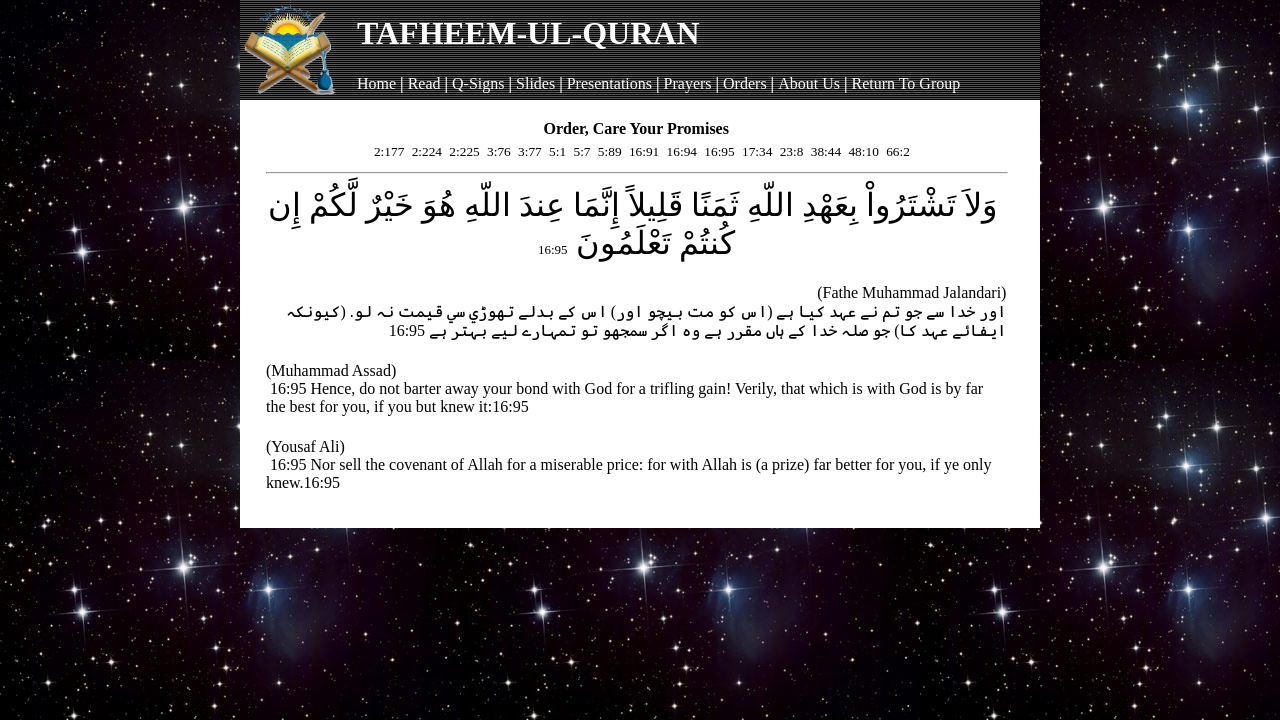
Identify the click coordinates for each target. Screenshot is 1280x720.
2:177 (388, 151)
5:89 (608, 151)
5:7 (580, 151)
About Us (809, 83)
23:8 (789, 151)
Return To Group (905, 83)
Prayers (688, 83)
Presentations (609, 83)
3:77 (528, 151)
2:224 (425, 151)
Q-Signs (478, 83)
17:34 (756, 151)
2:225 (463, 151)
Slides (535, 83)
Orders (745, 83)
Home (376, 83)
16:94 (680, 151)
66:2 (896, 151)
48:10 (862, 151)
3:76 (497, 151)
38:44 (824, 151)
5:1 (556, 151)
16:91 (643, 151)
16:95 (718, 151)
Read (424, 83)
